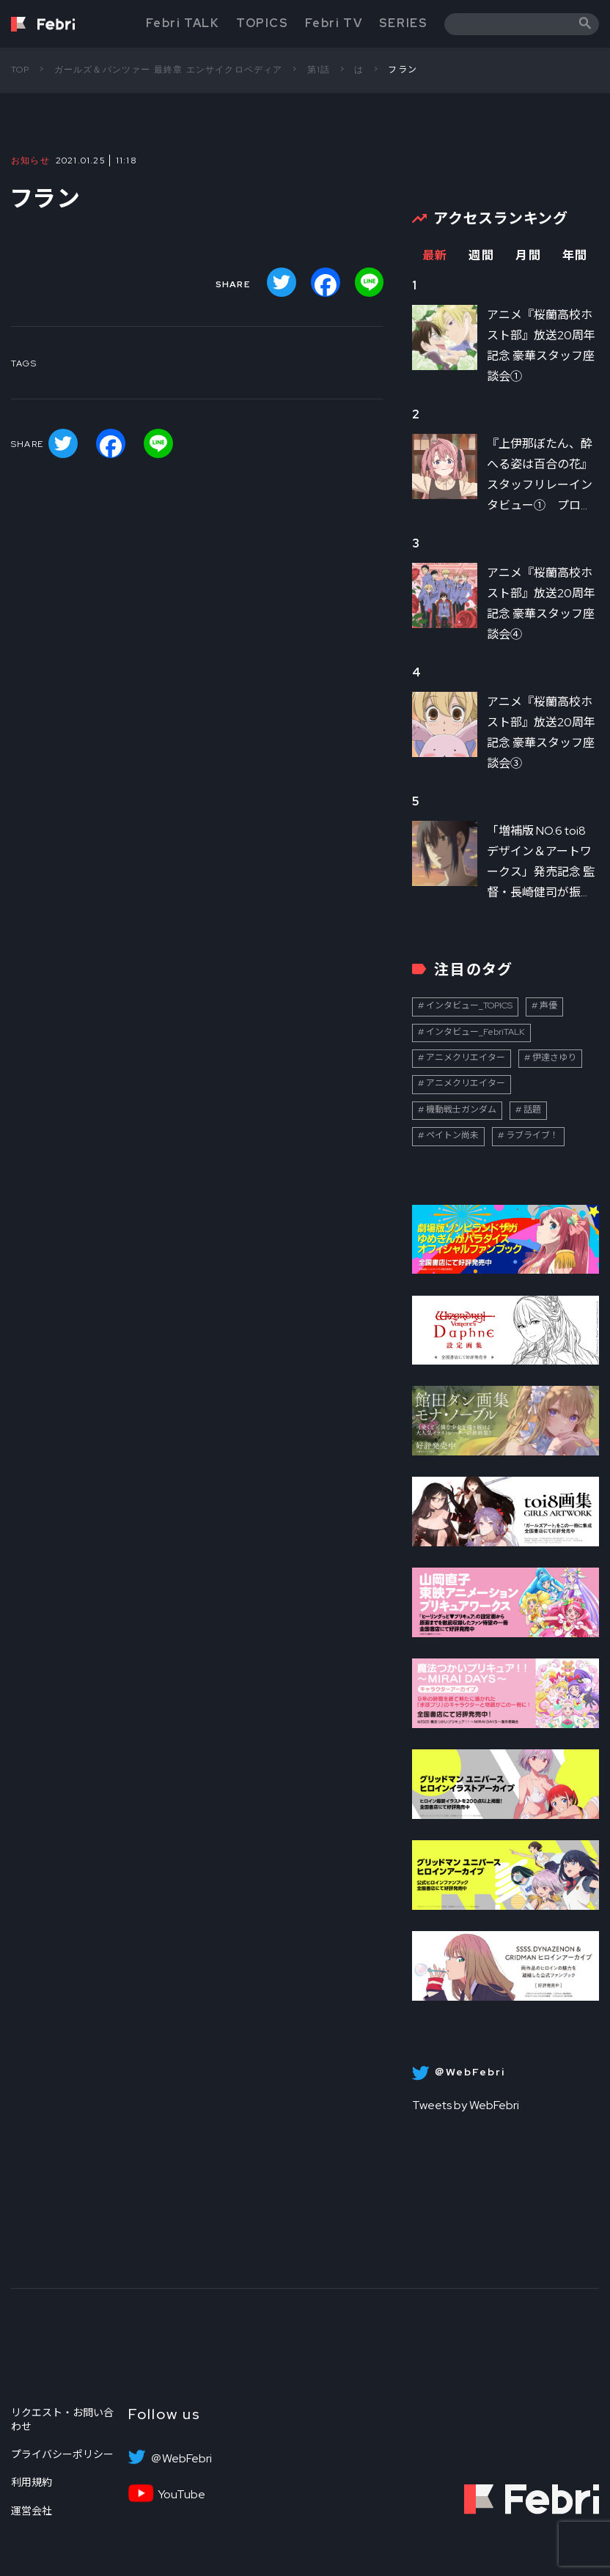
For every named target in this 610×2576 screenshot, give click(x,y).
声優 (548, 1005)
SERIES (403, 23)
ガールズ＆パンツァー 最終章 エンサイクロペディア (168, 69)
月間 (528, 255)
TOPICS (262, 23)
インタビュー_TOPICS (469, 1005)
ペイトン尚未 (452, 1135)
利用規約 (31, 2482)
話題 (532, 1109)
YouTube (181, 2494)
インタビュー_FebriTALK (475, 1032)
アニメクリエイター (465, 1057)
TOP (20, 69)
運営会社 (31, 2510)
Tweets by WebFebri (465, 2105)
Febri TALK (182, 23)
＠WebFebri (181, 2458)
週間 (481, 255)
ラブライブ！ (532, 1135)
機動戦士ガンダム (461, 1109)
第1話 (319, 69)
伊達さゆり (554, 1057)
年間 (575, 255)
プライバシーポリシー (62, 2454)
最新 (435, 255)
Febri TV (333, 23)
